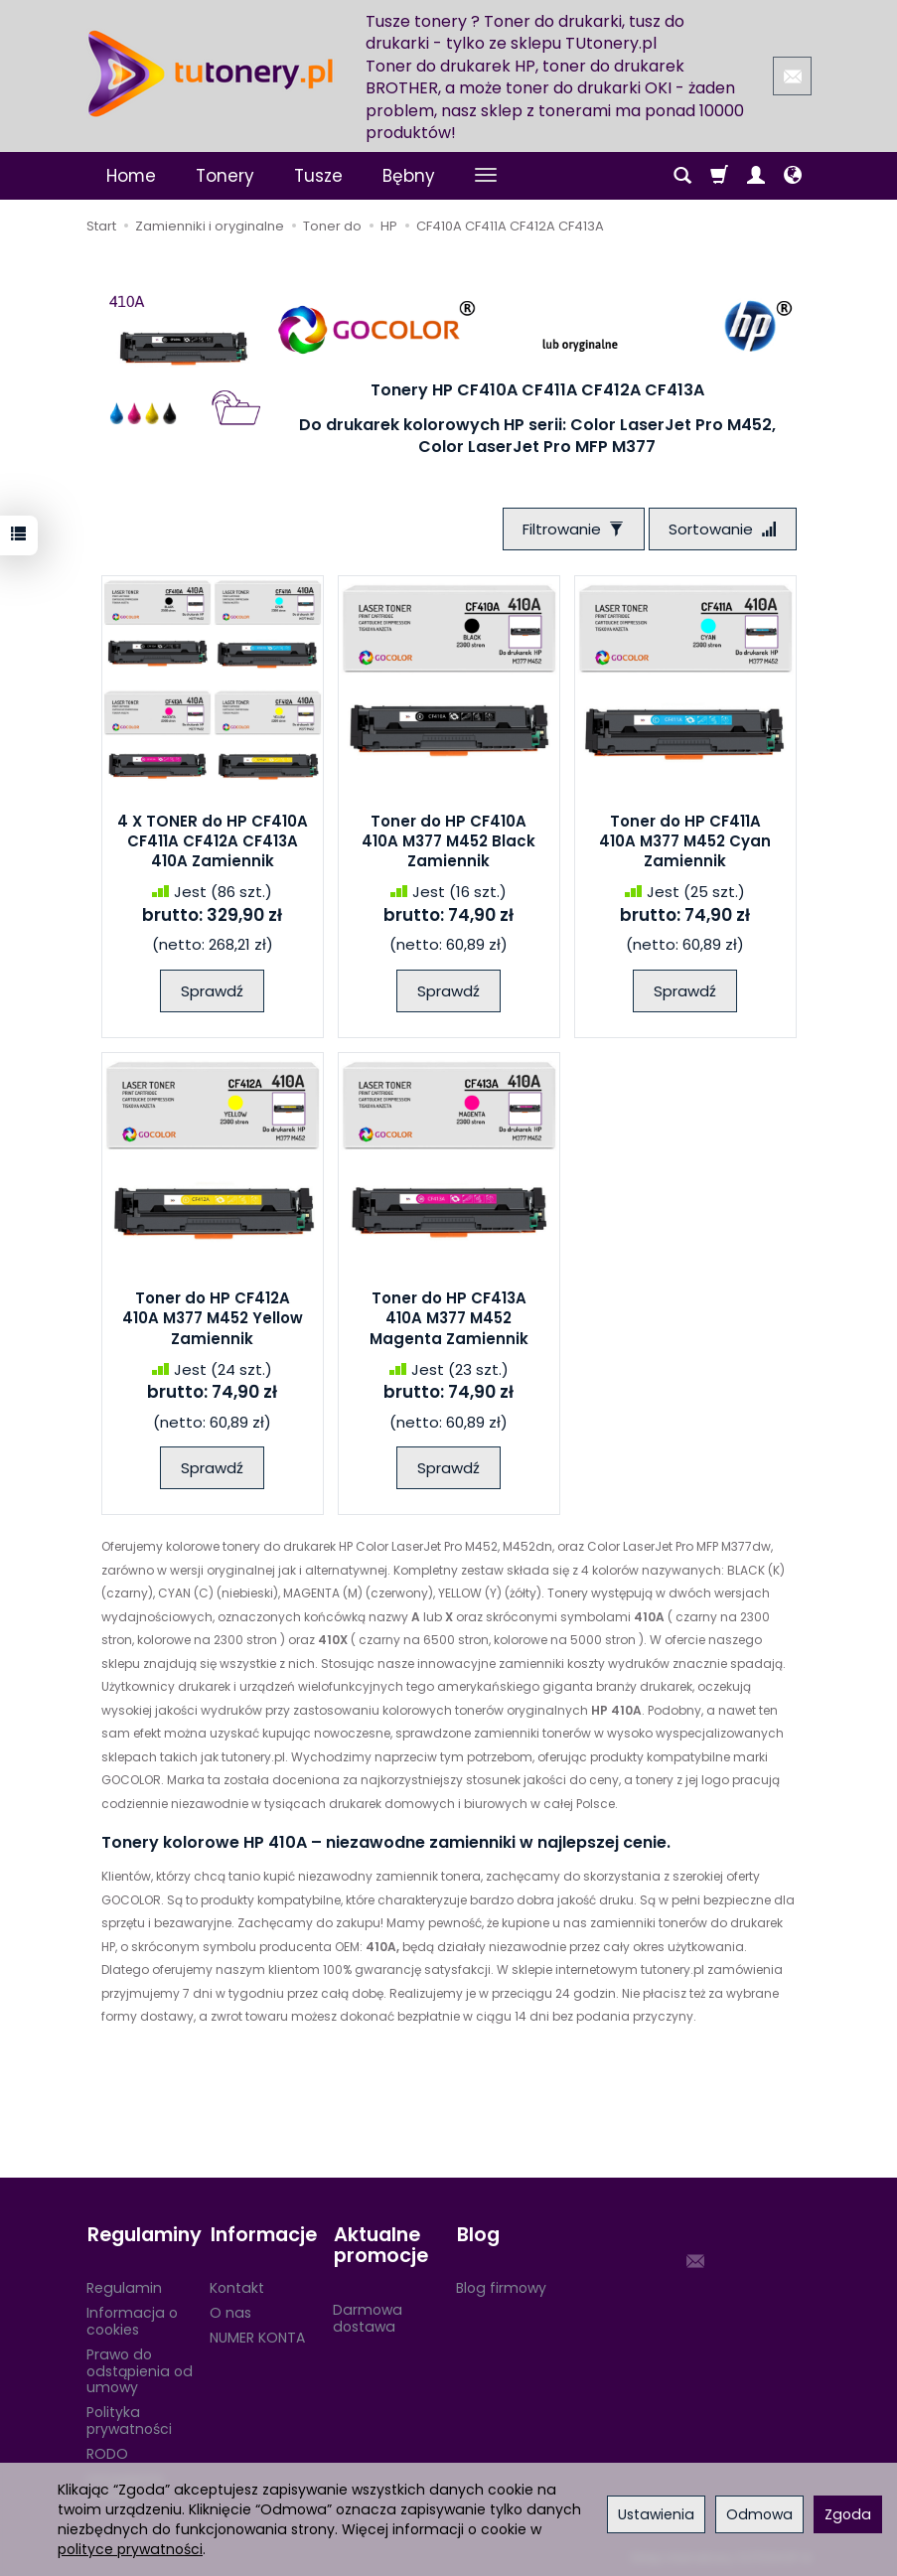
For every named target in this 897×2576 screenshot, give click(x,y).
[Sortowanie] (722, 529)
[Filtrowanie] (572, 529)
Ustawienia (656, 2514)
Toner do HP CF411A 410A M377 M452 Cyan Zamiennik (685, 841)
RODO (107, 2451)
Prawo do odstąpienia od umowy (139, 2368)
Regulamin (124, 2286)
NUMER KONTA (257, 2336)
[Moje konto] (756, 176)
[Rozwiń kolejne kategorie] (486, 176)
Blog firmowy (501, 2286)
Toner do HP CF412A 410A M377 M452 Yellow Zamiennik (212, 1319)
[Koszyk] (719, 176)
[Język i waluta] (793, 176)
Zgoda (847, 2514)
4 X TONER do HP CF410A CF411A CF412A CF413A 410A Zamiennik (212, 841)
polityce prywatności (130, 2549)
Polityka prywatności (129, 2418)
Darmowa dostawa (367, 2315)
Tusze (318, 176)
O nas (230, 2311)
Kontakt (237, 2286)
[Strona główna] (210, 73)
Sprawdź (212, 991)
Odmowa (759, 2514)
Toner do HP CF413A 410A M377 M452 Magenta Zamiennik (449, 1319)
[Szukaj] (682, 176)
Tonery (225, 176)
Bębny (408, 176)
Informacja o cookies (132, 2319)
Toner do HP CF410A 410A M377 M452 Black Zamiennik (448, 841)
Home (131, 176)
